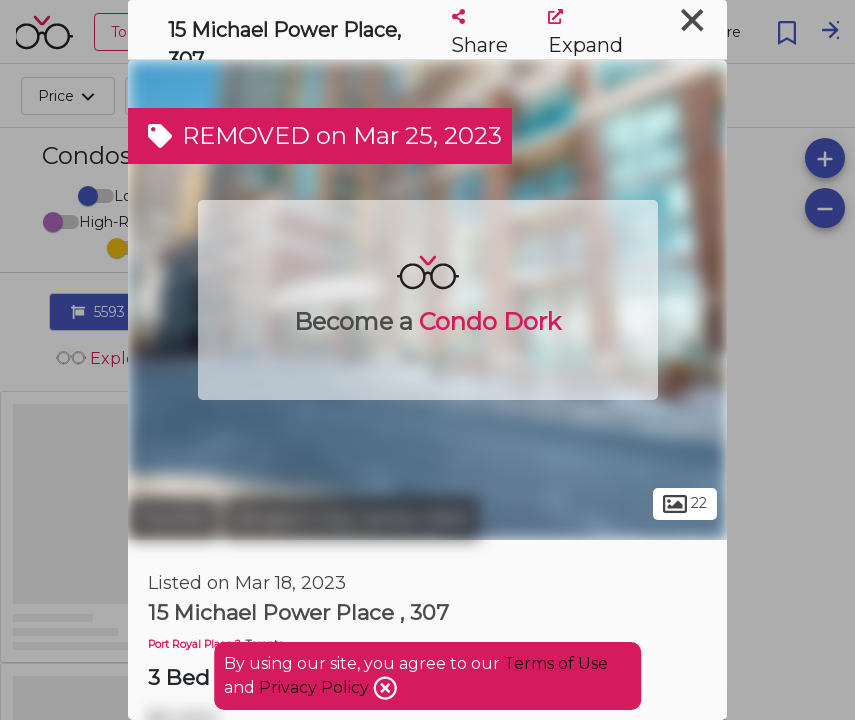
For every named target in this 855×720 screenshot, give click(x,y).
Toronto (173, 518)
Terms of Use (556, 663)
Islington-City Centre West (351, 518)
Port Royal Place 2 (194, 644)
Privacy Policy (316, 687)
